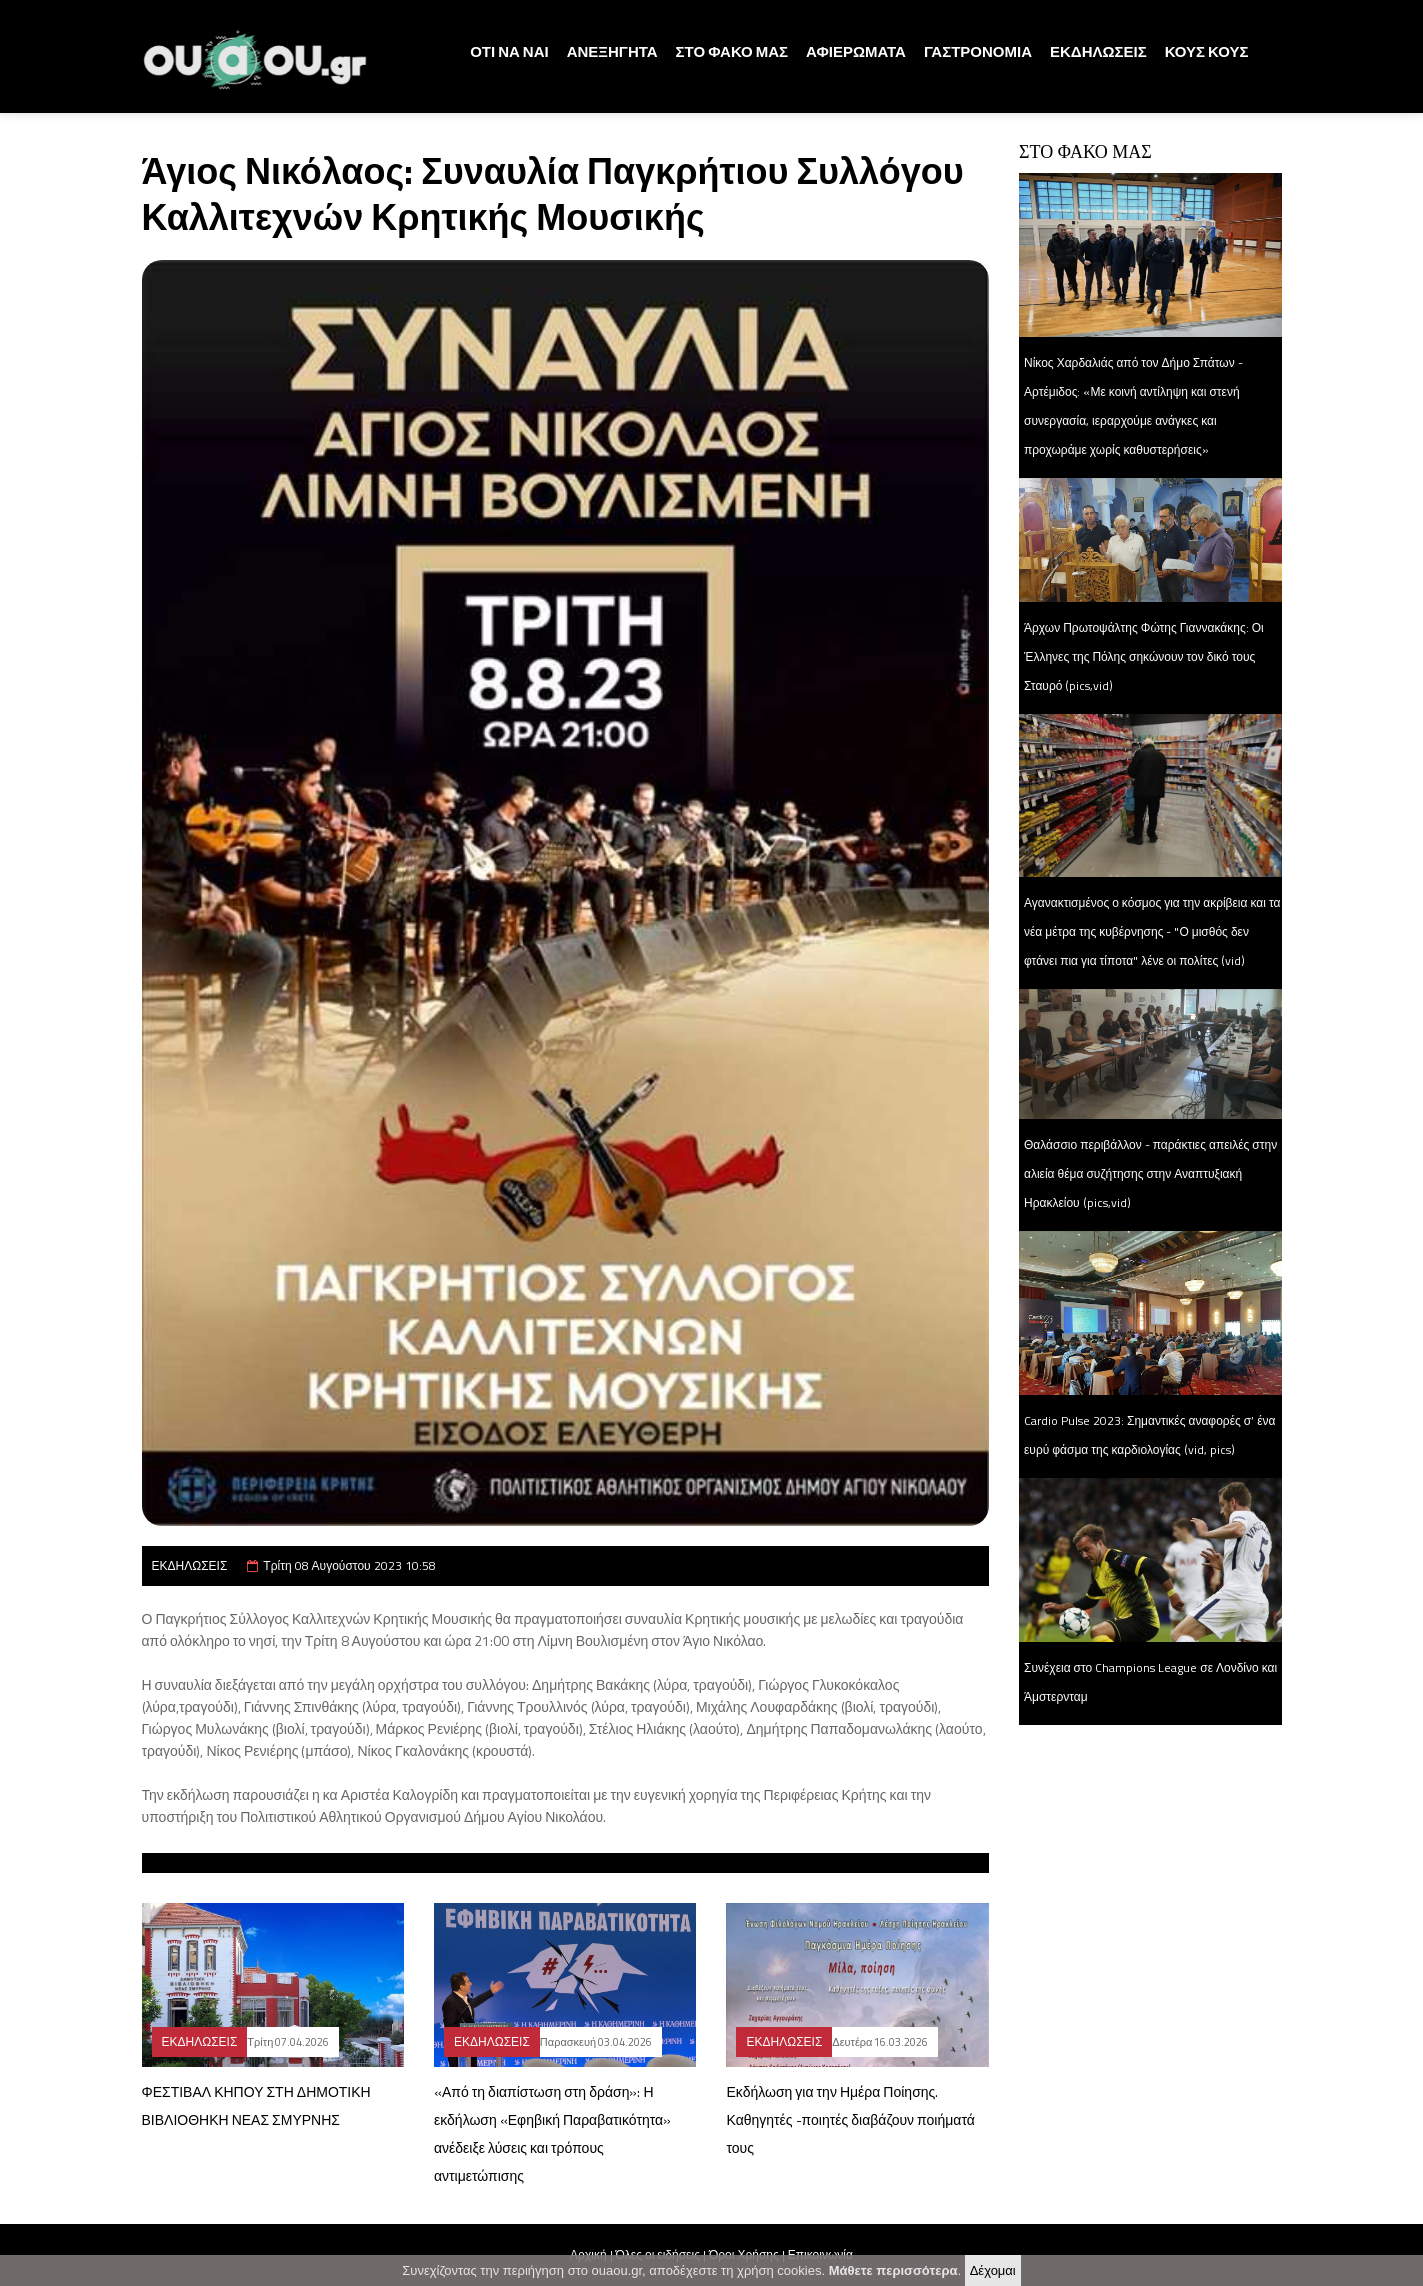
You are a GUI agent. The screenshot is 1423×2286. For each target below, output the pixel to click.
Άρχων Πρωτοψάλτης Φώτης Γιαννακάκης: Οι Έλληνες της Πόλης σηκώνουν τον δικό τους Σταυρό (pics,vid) (1144, 656)
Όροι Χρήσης (744, 2254)
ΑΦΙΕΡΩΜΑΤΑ (856, 51)
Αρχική (588, 2254)
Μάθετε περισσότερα (893, 2272)
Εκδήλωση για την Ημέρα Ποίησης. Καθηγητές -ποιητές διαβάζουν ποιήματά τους (850, 2119)
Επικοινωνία (820, 2254)
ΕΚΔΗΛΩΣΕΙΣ (1098, 51)
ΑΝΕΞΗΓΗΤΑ (612, 51)
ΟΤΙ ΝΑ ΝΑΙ (509, 51)
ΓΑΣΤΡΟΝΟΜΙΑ (978, 51)
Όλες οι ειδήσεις (658, 2254)
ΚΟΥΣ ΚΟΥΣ (1207, 51)
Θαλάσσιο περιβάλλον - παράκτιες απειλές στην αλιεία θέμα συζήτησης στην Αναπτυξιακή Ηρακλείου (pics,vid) (1150, 1173)
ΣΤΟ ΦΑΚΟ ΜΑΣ (732, 51)
